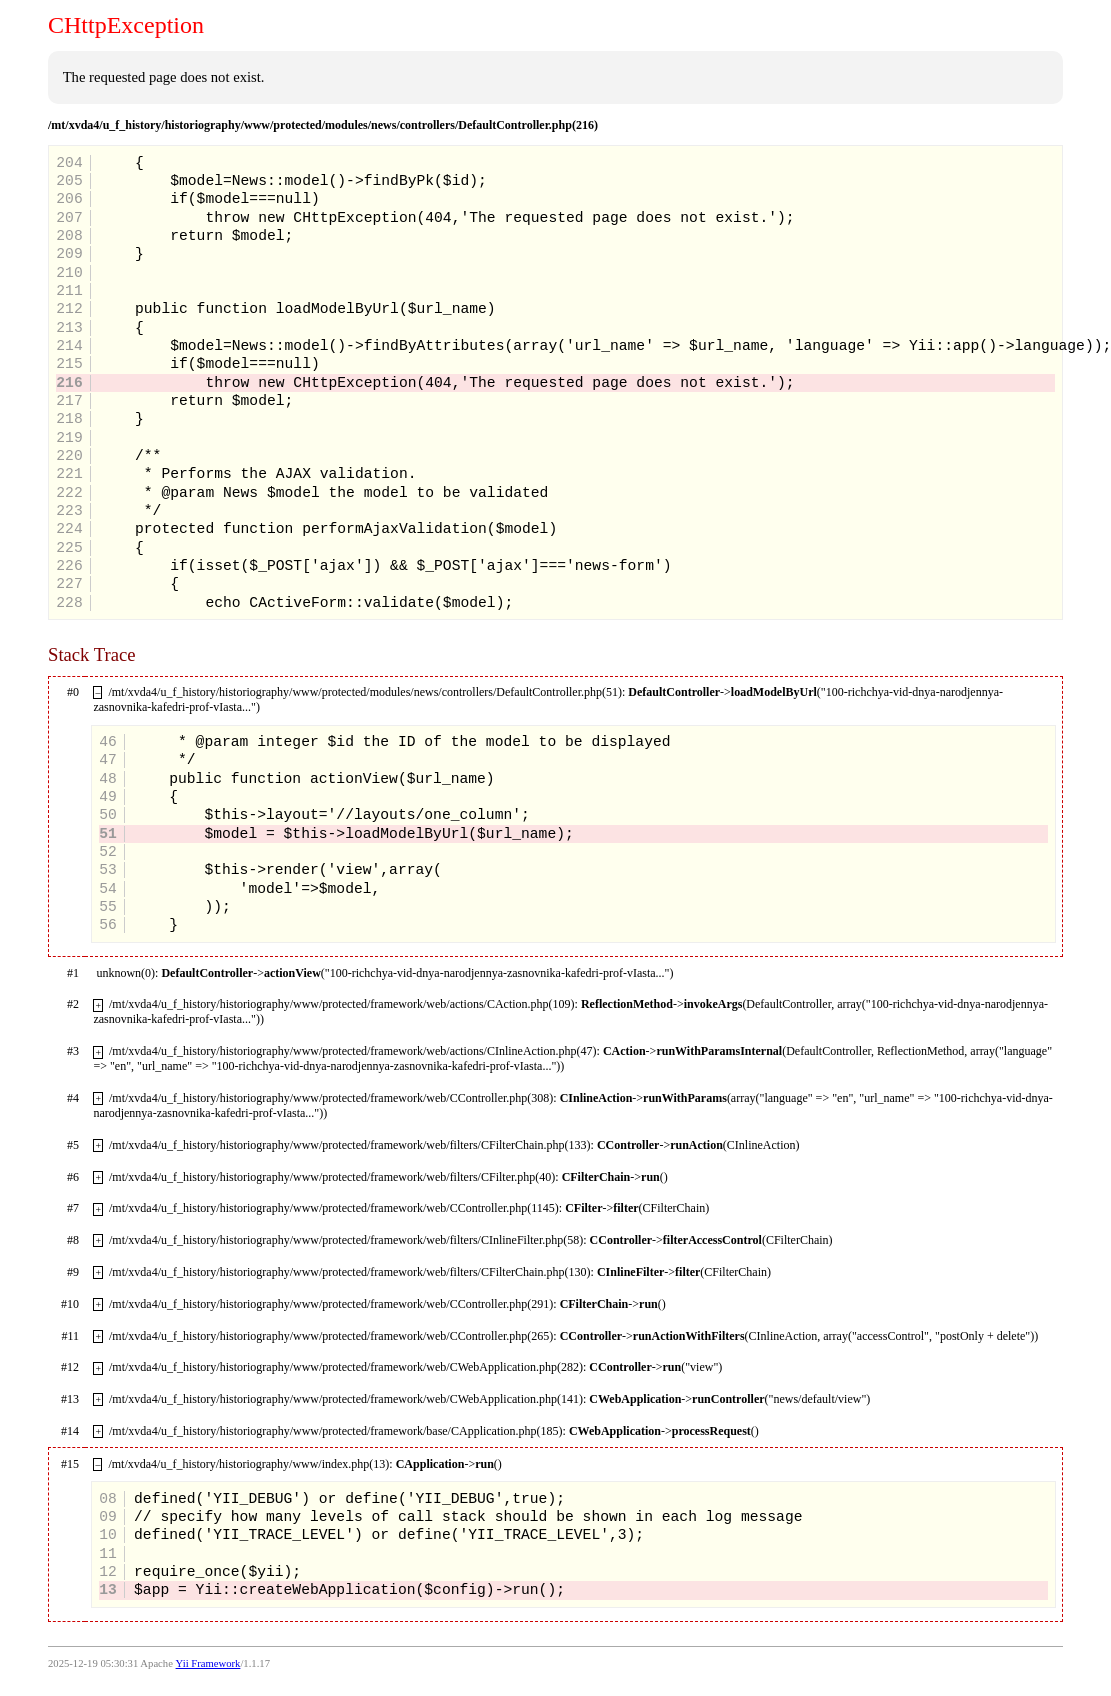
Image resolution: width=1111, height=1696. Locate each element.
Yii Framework (208, 1663)
